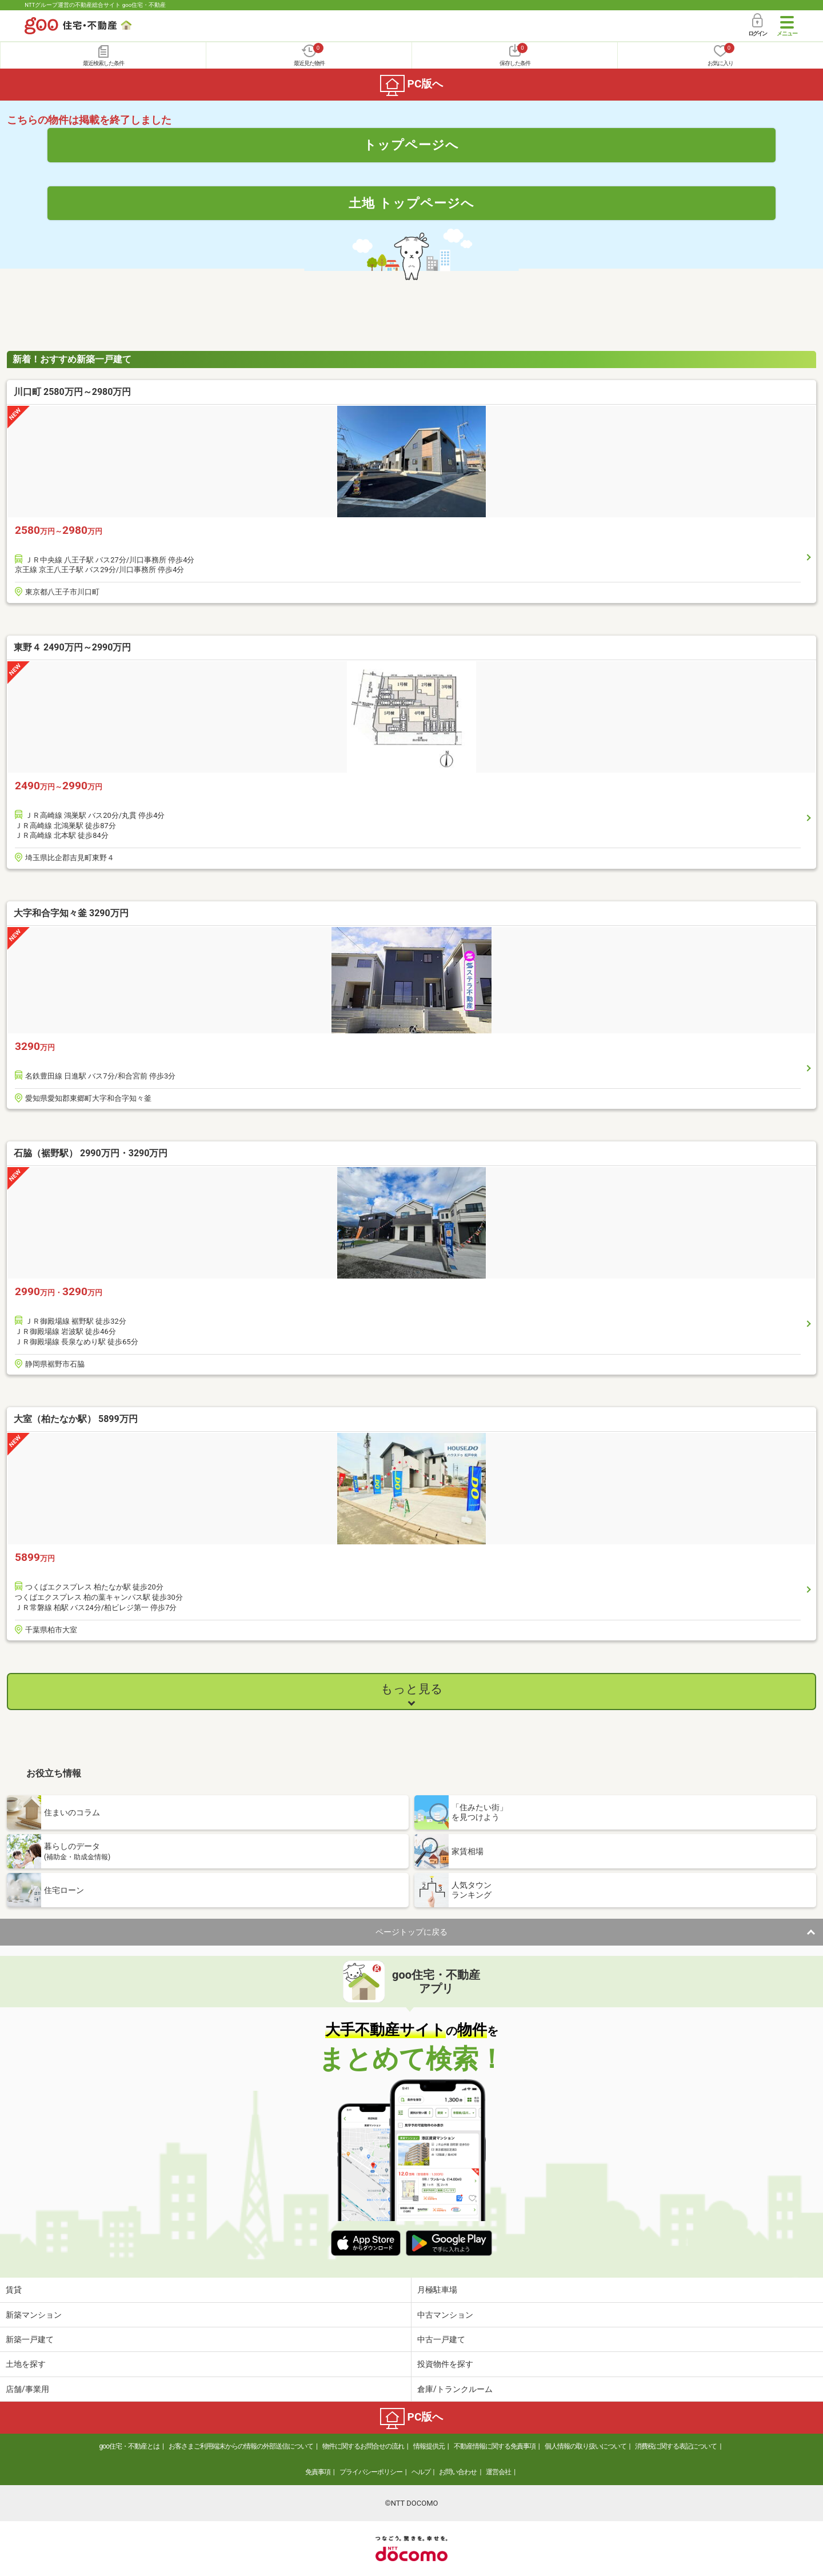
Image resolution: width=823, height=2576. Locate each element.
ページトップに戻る (411, 1931)
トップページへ (411, 144)
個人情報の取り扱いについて (585, 2446)
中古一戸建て (441, 2339)
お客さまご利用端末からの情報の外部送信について (241, 2446)
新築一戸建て (30, 2339)
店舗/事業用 (27, 2389)
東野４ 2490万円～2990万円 (72, 647)
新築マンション (34, 2314)
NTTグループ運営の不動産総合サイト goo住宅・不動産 (95, 5)
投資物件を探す (445, 2364)
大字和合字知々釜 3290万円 (71, 913)
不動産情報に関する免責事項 (495, 2446)
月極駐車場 (437, 2289)
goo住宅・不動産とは (129, 2446)
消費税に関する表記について (676, 2446)
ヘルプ (421, 2472)
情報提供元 (429, 2446)
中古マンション (445, 2314)
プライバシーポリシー (370, 2472)
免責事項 (317, 2472)
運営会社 (498, 2472)
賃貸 (14, 2289)
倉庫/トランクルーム (455, 2389)
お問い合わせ (458, 2472)
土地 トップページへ (411, 202)
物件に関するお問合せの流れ (363, 2446)
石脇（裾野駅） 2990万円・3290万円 (90, 1153)
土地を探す (26, 2364)
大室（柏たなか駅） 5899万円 (76, 1418)
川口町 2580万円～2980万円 (72, 391)
